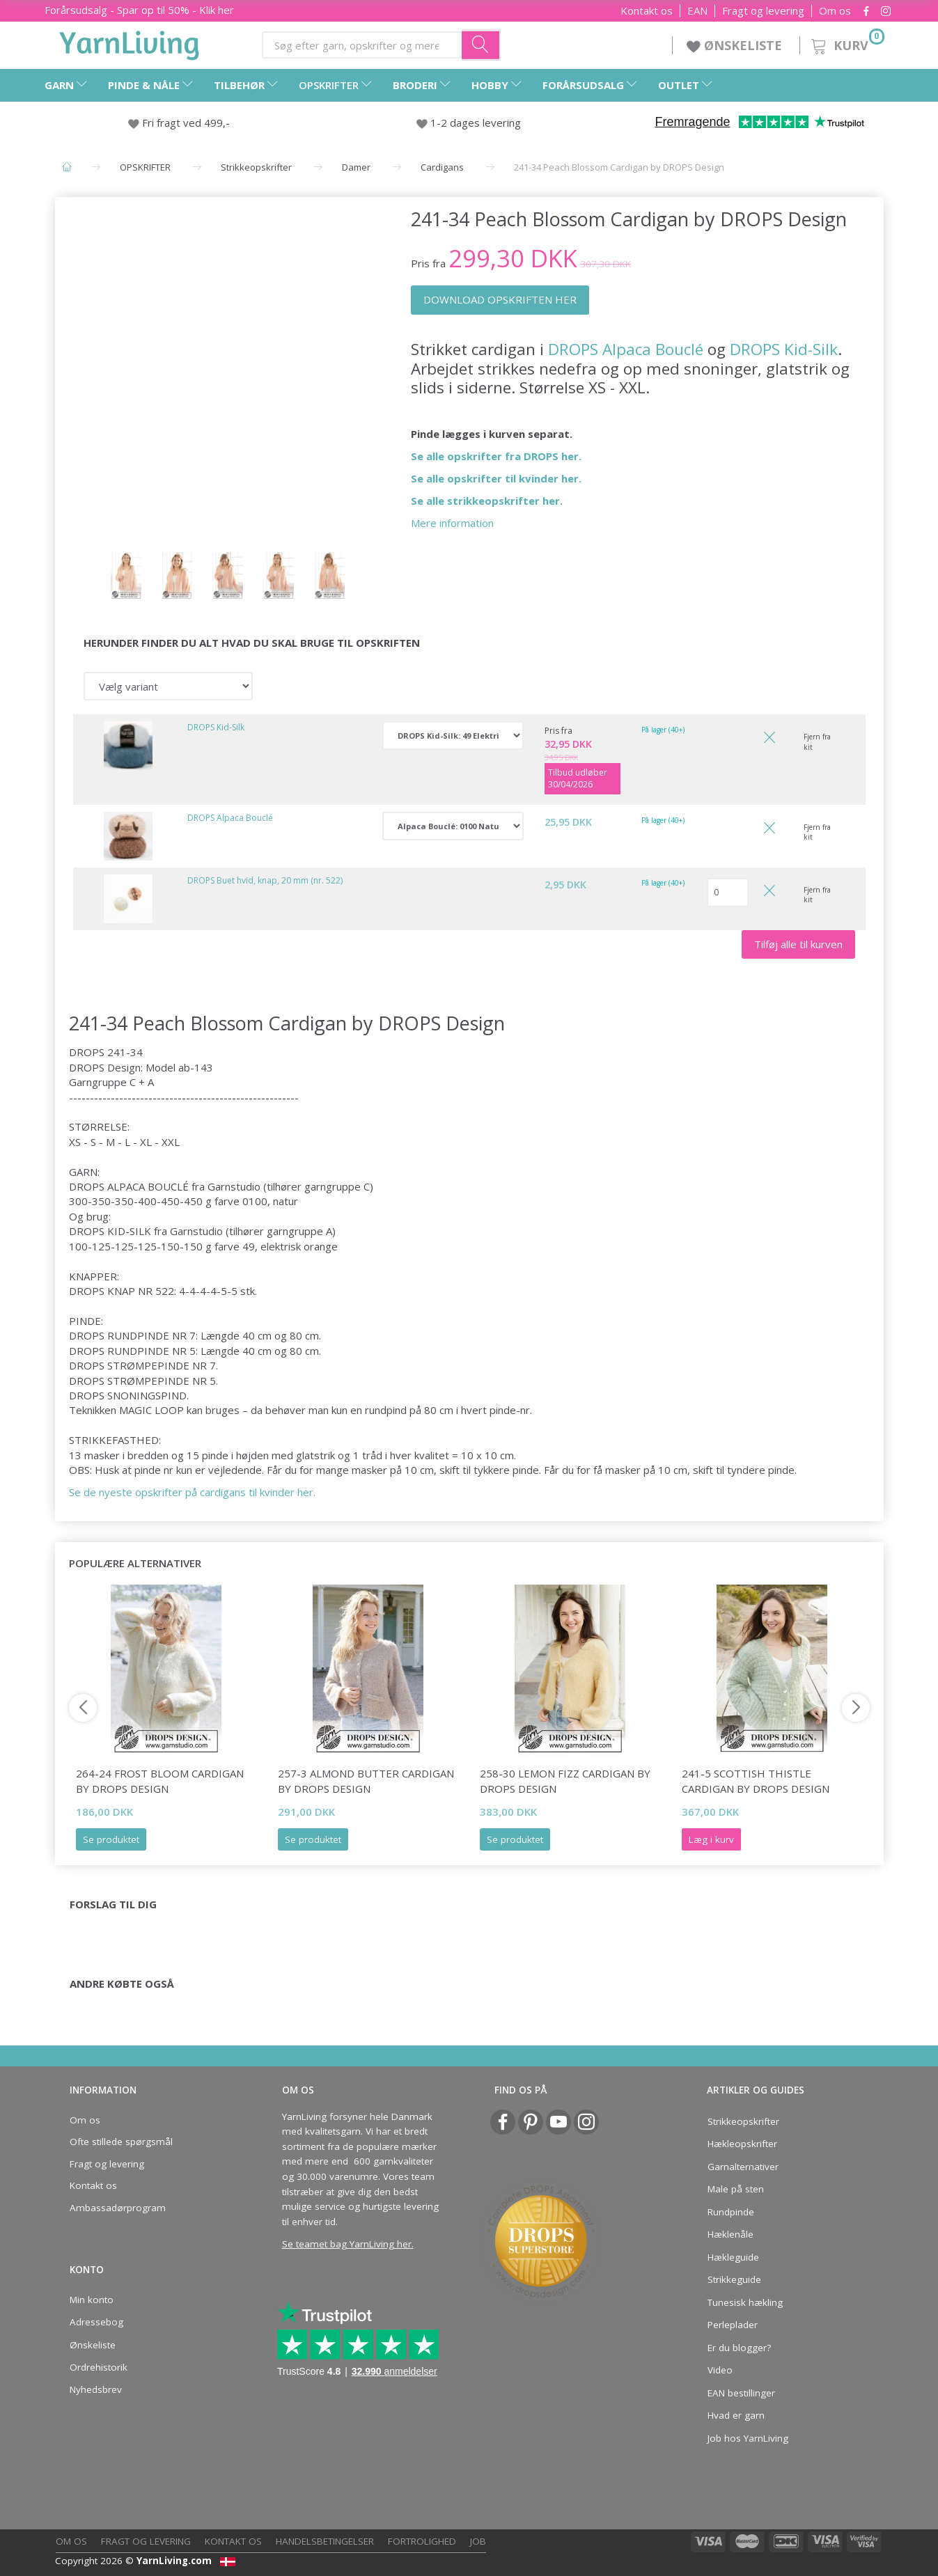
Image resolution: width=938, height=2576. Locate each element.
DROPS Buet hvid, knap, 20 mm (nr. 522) (265, 880)
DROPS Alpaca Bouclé (625, 349)
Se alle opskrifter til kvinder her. (496, 478)
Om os (835, 10)
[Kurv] (846, 43)
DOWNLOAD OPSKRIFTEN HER (500, 299)
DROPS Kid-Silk (784, 349)
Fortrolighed (422, 2541)
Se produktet (111, 1839)
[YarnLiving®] (129, 42)
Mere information (452, 523)
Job (478, 2541)
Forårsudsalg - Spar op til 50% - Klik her (139, 10)
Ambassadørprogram (118, 2207)
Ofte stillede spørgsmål (121, 2141)
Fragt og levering (763, 10)
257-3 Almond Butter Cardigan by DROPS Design (366, 1780)
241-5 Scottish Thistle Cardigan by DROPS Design (755, 1780)
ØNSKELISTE (736, 45)
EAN (697, 10)
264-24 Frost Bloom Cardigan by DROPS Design (160, 1780)
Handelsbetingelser (325, 2541)
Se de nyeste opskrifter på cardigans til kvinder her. (192, 1492)
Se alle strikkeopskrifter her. (487, 501)
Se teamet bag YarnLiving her (347, 2244)
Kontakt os (646, 10)
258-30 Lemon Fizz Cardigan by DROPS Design (565, 1780)
